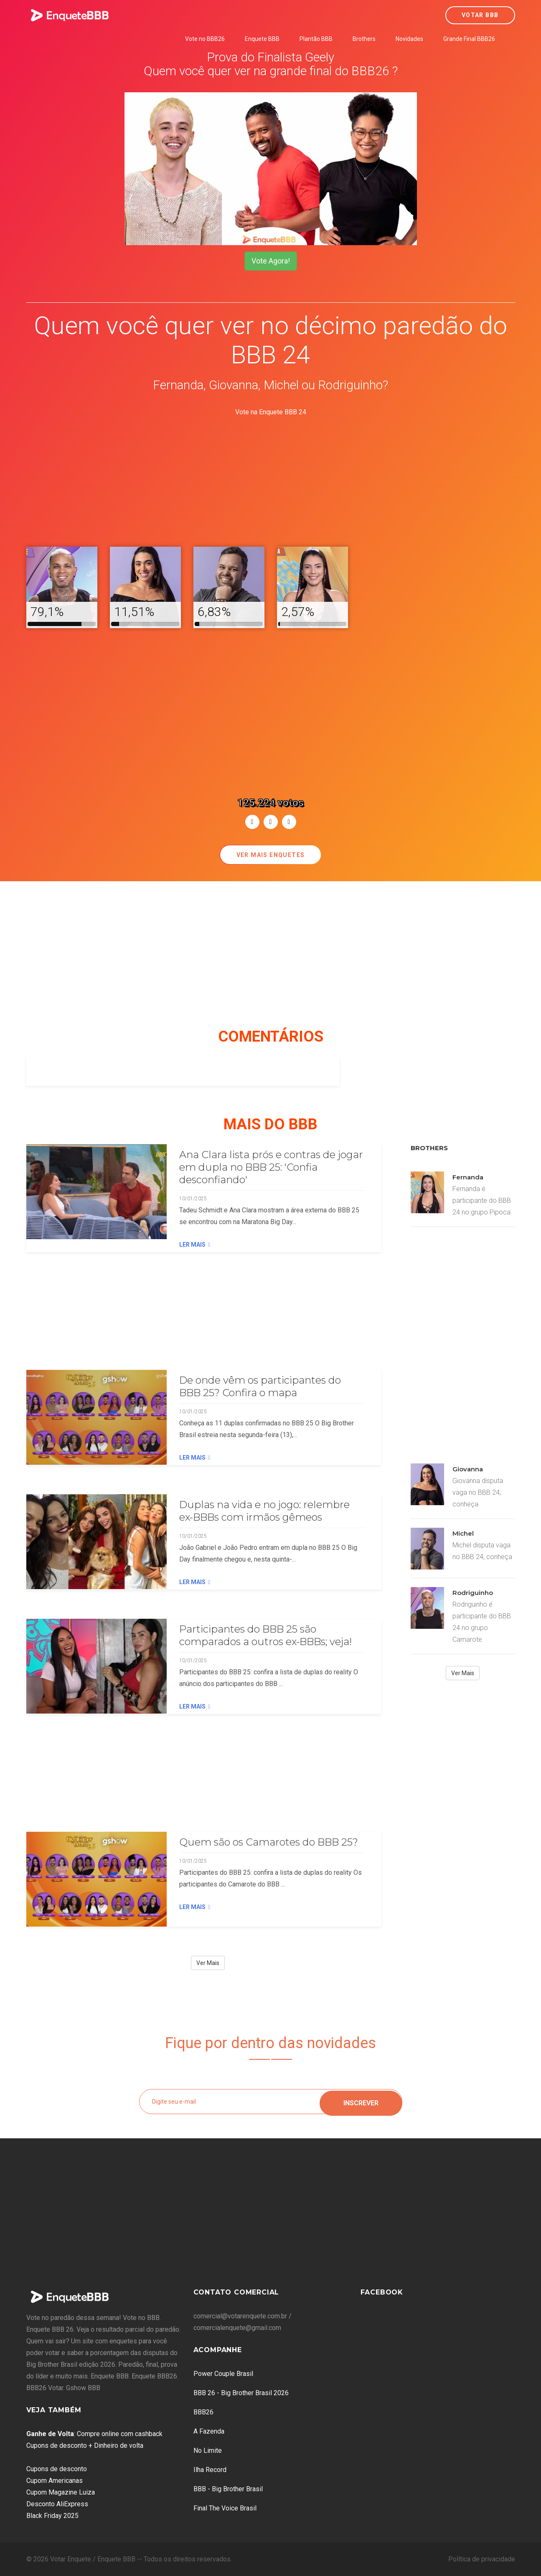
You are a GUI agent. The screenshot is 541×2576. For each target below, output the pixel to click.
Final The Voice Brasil (225, 2508)
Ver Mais (207, 1963)
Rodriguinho (472, 1593)
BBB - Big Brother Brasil (228, 2489)
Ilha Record (209, 2470)
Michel (463, 1533)
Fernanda (467, 1177)
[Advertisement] (270, 476)
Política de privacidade (481, 2559)
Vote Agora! (270, 260)
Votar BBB (480, 15)
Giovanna (467, 1469)
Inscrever (360, 2101)
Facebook (382, 2292)
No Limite (207, 2450)
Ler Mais (194, 1244)
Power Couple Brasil (223, 2374)
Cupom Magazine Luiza (60, 2492)
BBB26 (203, 2412)
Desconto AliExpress (57, 2504)
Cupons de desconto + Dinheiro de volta (84, 2445)
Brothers (364, 38)
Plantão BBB (316, 38)
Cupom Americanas (54, 2481)
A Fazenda (208, 2431)
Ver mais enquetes (270, 855)
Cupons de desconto (56, 2469)
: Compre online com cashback (94, 2434)
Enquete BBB (262, 38)
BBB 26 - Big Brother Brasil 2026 (241, 2393)
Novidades (409, 38)
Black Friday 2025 (52, 2516)
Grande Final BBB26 (469, 38)
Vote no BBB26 (205, 38)
